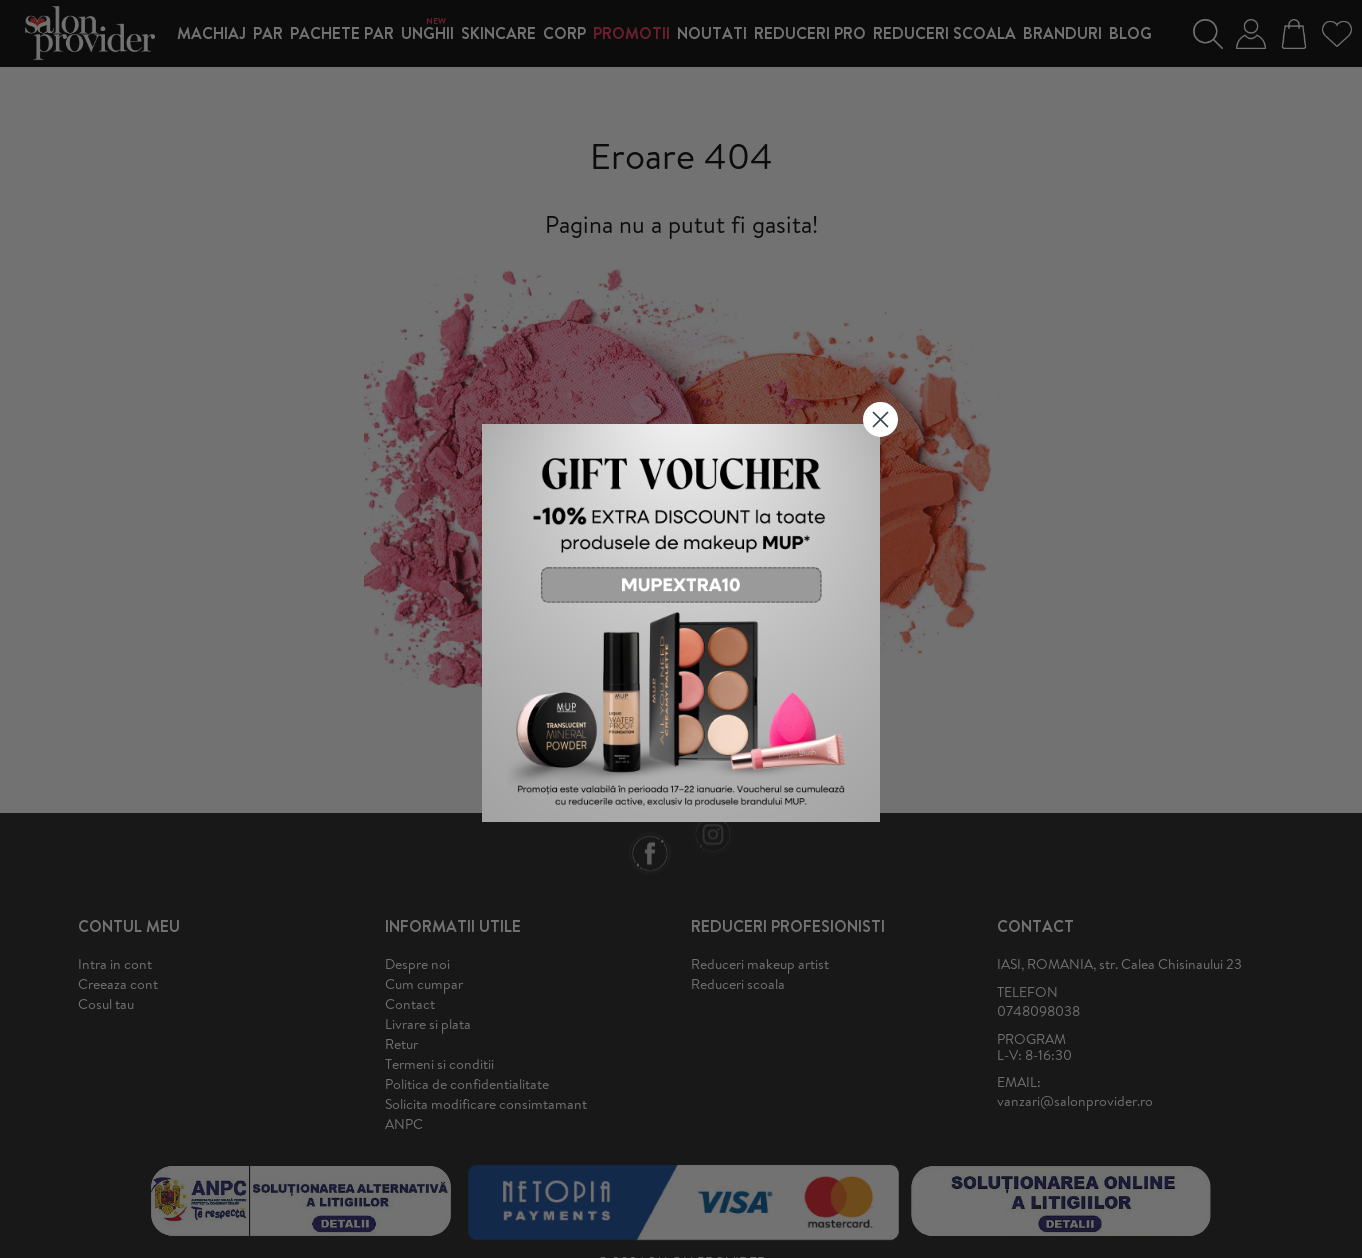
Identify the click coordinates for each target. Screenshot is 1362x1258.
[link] (681, 623)
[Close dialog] (880, 419)
